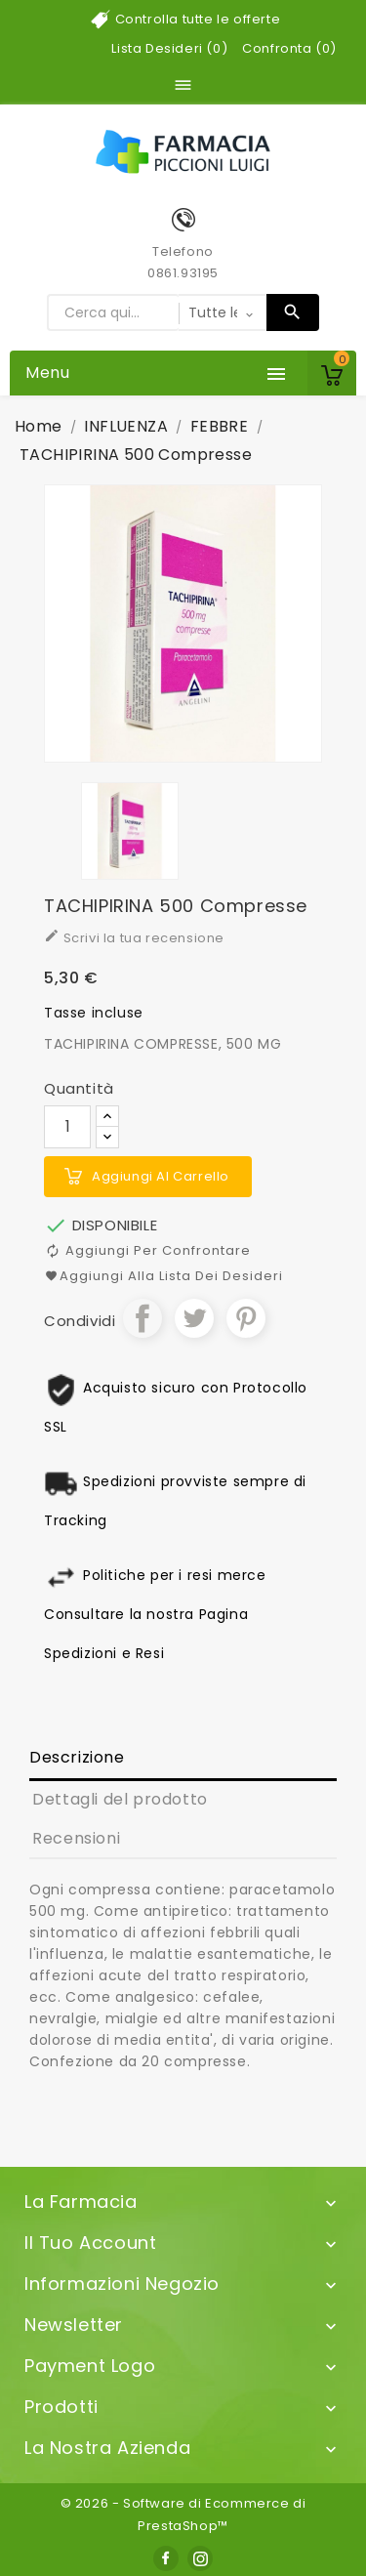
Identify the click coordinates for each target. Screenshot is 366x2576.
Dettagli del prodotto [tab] (120, 1799)
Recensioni (76, 1838)
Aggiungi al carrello (160, 1176)
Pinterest (245, 1318)
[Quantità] (67, 1126)
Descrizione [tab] (77, 1757)
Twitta (194, 1318)
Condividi (142, 1318)
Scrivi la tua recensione (134, 937)
